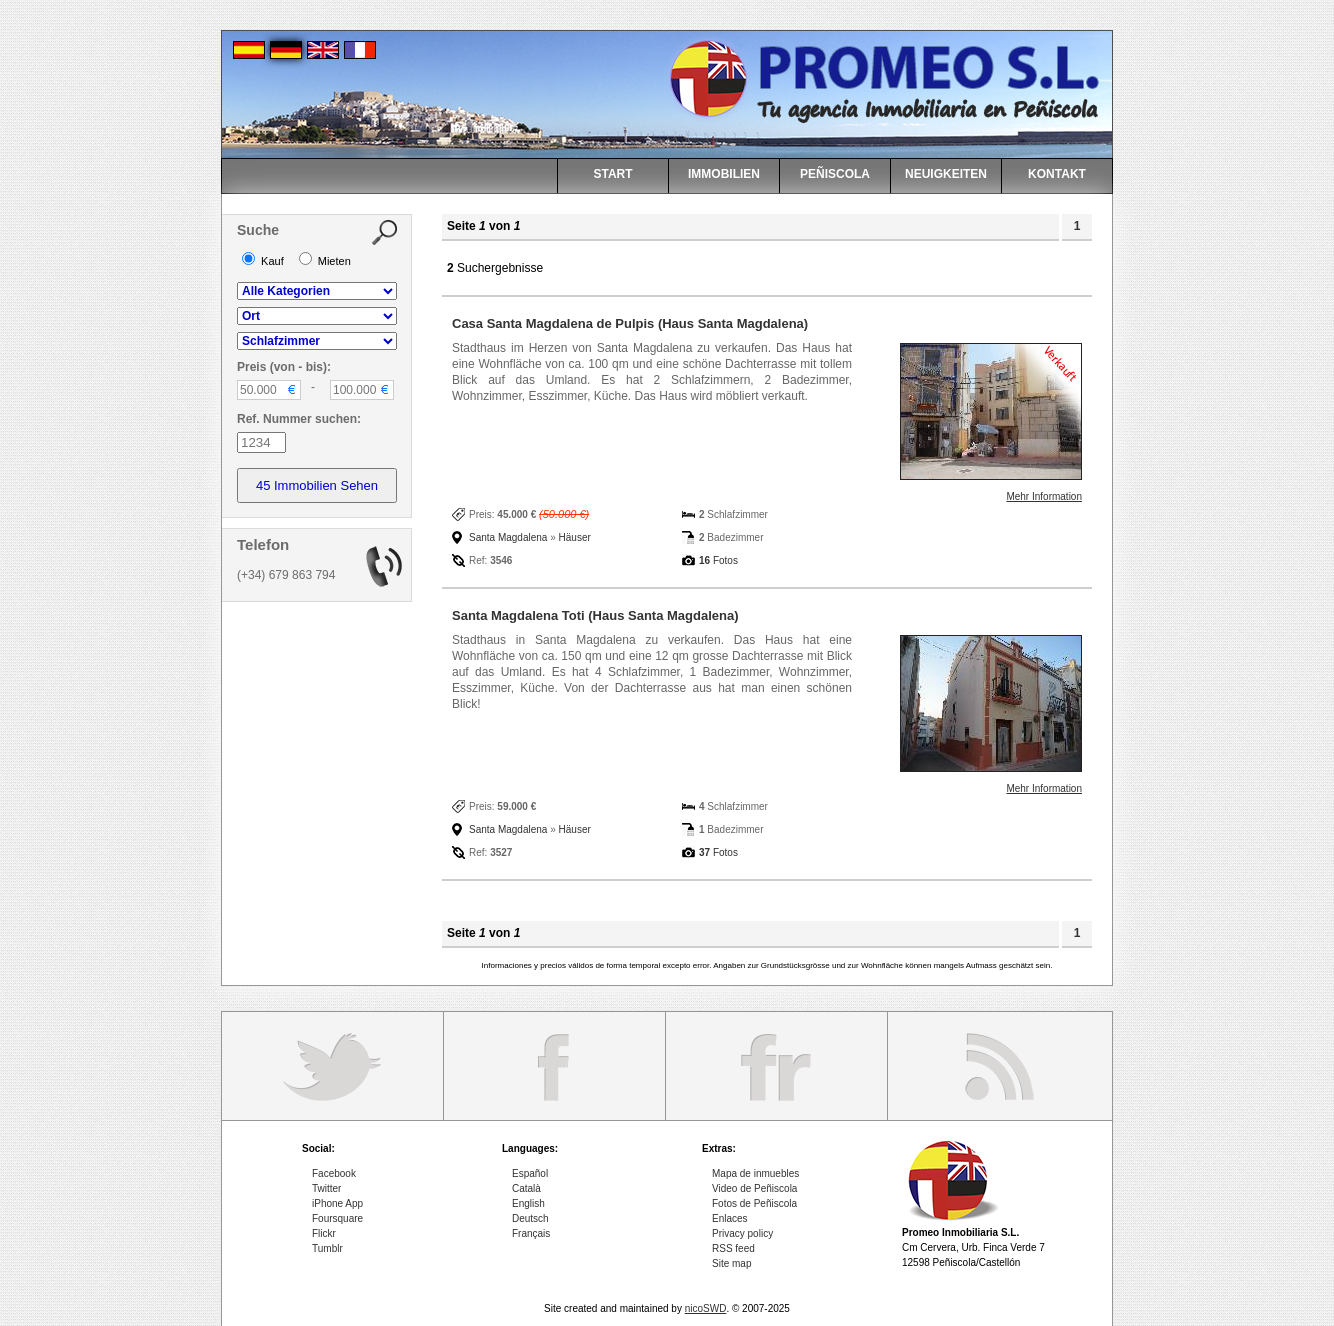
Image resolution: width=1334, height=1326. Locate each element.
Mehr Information (1044, 496)
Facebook (334, 1173)
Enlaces (730, 1218)
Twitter (326, 1188)
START (612, 174)
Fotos (718, 560)
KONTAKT (1057, 174)
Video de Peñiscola (754, 1188)
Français (531, 1233)
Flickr (324, 1233)
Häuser (575, 537)
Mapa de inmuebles (755, 1173)
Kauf (263, 261)
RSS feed (733, 1248)
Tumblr (327, 1248)
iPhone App (337, 1203)
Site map (731, 1263)
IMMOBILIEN (724, 174)
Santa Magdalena (508, 537)
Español (530, 1173)
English (528, 1203)
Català (526, 1188)
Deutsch (530, 1218)
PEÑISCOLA (835, 174)
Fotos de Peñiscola (754, 1203)
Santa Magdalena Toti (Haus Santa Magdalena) (595, 615)
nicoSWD (706, 1308)
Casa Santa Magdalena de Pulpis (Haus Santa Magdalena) (630, 323)
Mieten (325, 261)
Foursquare (337, 1218)
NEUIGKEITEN (946, 174)
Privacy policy (742, 1233)
